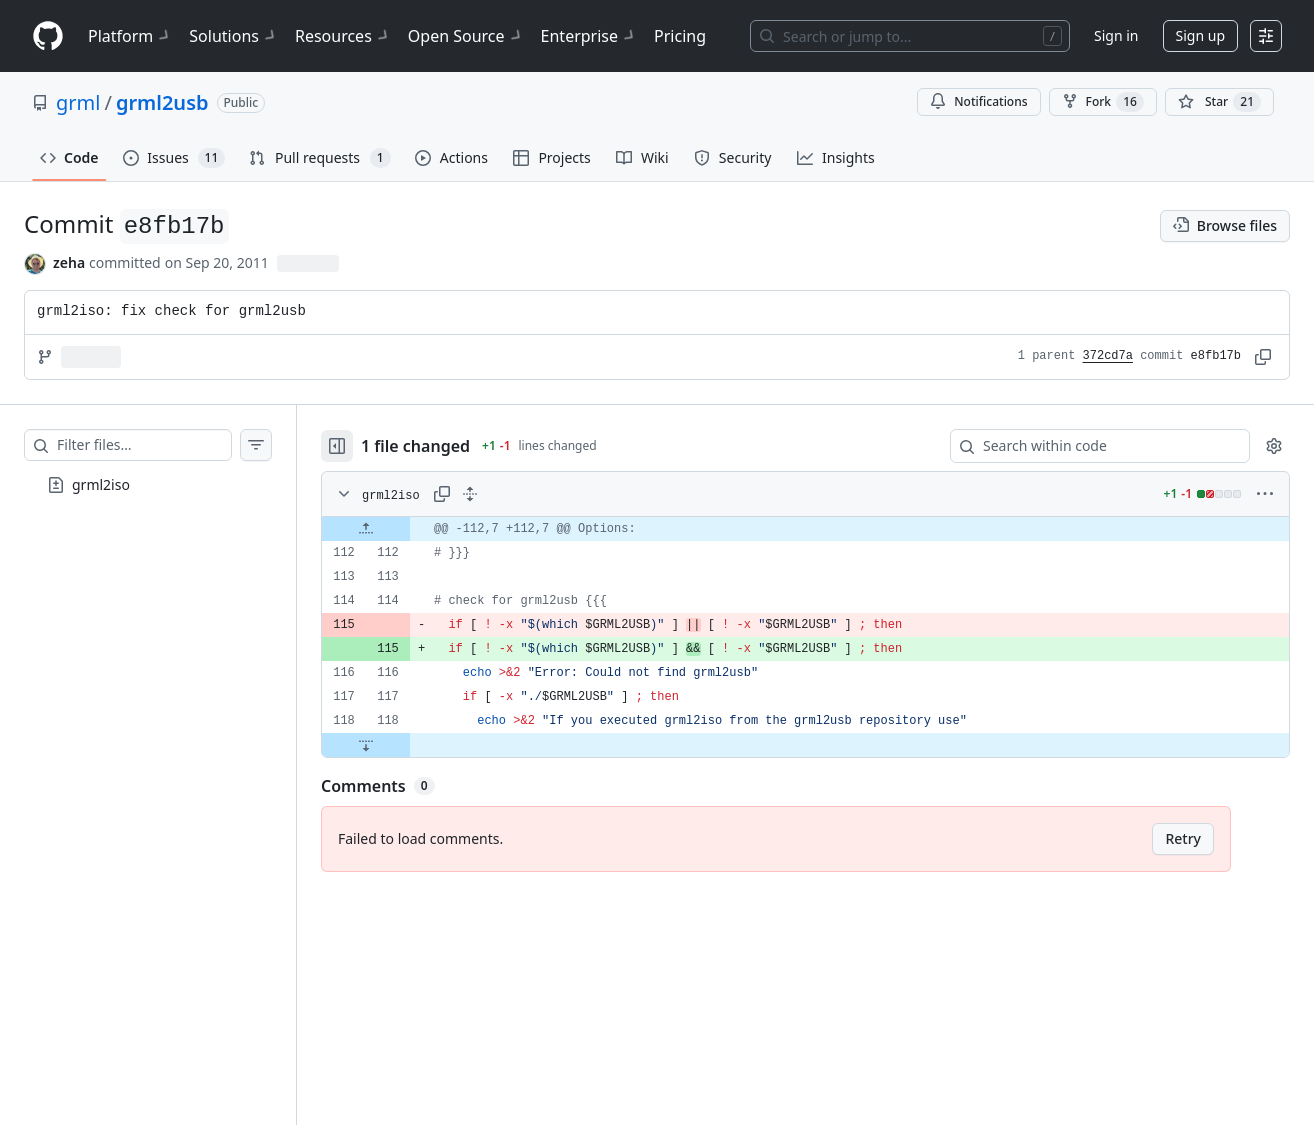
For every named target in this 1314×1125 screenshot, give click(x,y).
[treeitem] (148, 485)
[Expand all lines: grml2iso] (470, 494)
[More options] (1265, 494)
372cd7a (1108, 356)
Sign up (1200, 35)
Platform (130, 36)
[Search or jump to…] (910, 36)
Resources (343, 36)
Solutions (234, 36)
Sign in (1116, 35)
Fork (1103, 102)
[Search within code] (1090, 446)
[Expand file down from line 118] (366, 745)
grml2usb (162, 102)
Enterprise (589, 36)
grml (78, 102)
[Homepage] (48, 36)
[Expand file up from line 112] (366, 529)
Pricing (680, 36)
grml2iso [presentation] (101, 483)
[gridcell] (805, 529)
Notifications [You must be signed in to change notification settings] (978, 101)
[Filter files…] (144, 445)
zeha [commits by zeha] (69, 262)
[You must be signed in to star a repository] (1219, 102)
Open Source (466, 36)
